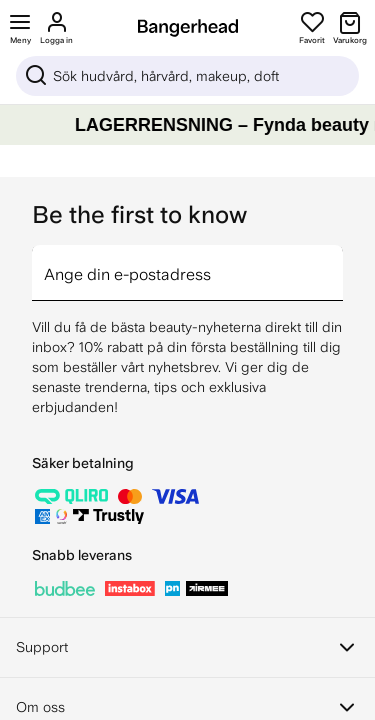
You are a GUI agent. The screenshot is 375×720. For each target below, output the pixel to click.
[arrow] (335, 261)
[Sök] (187, 76)
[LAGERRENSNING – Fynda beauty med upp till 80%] (187, 125)
